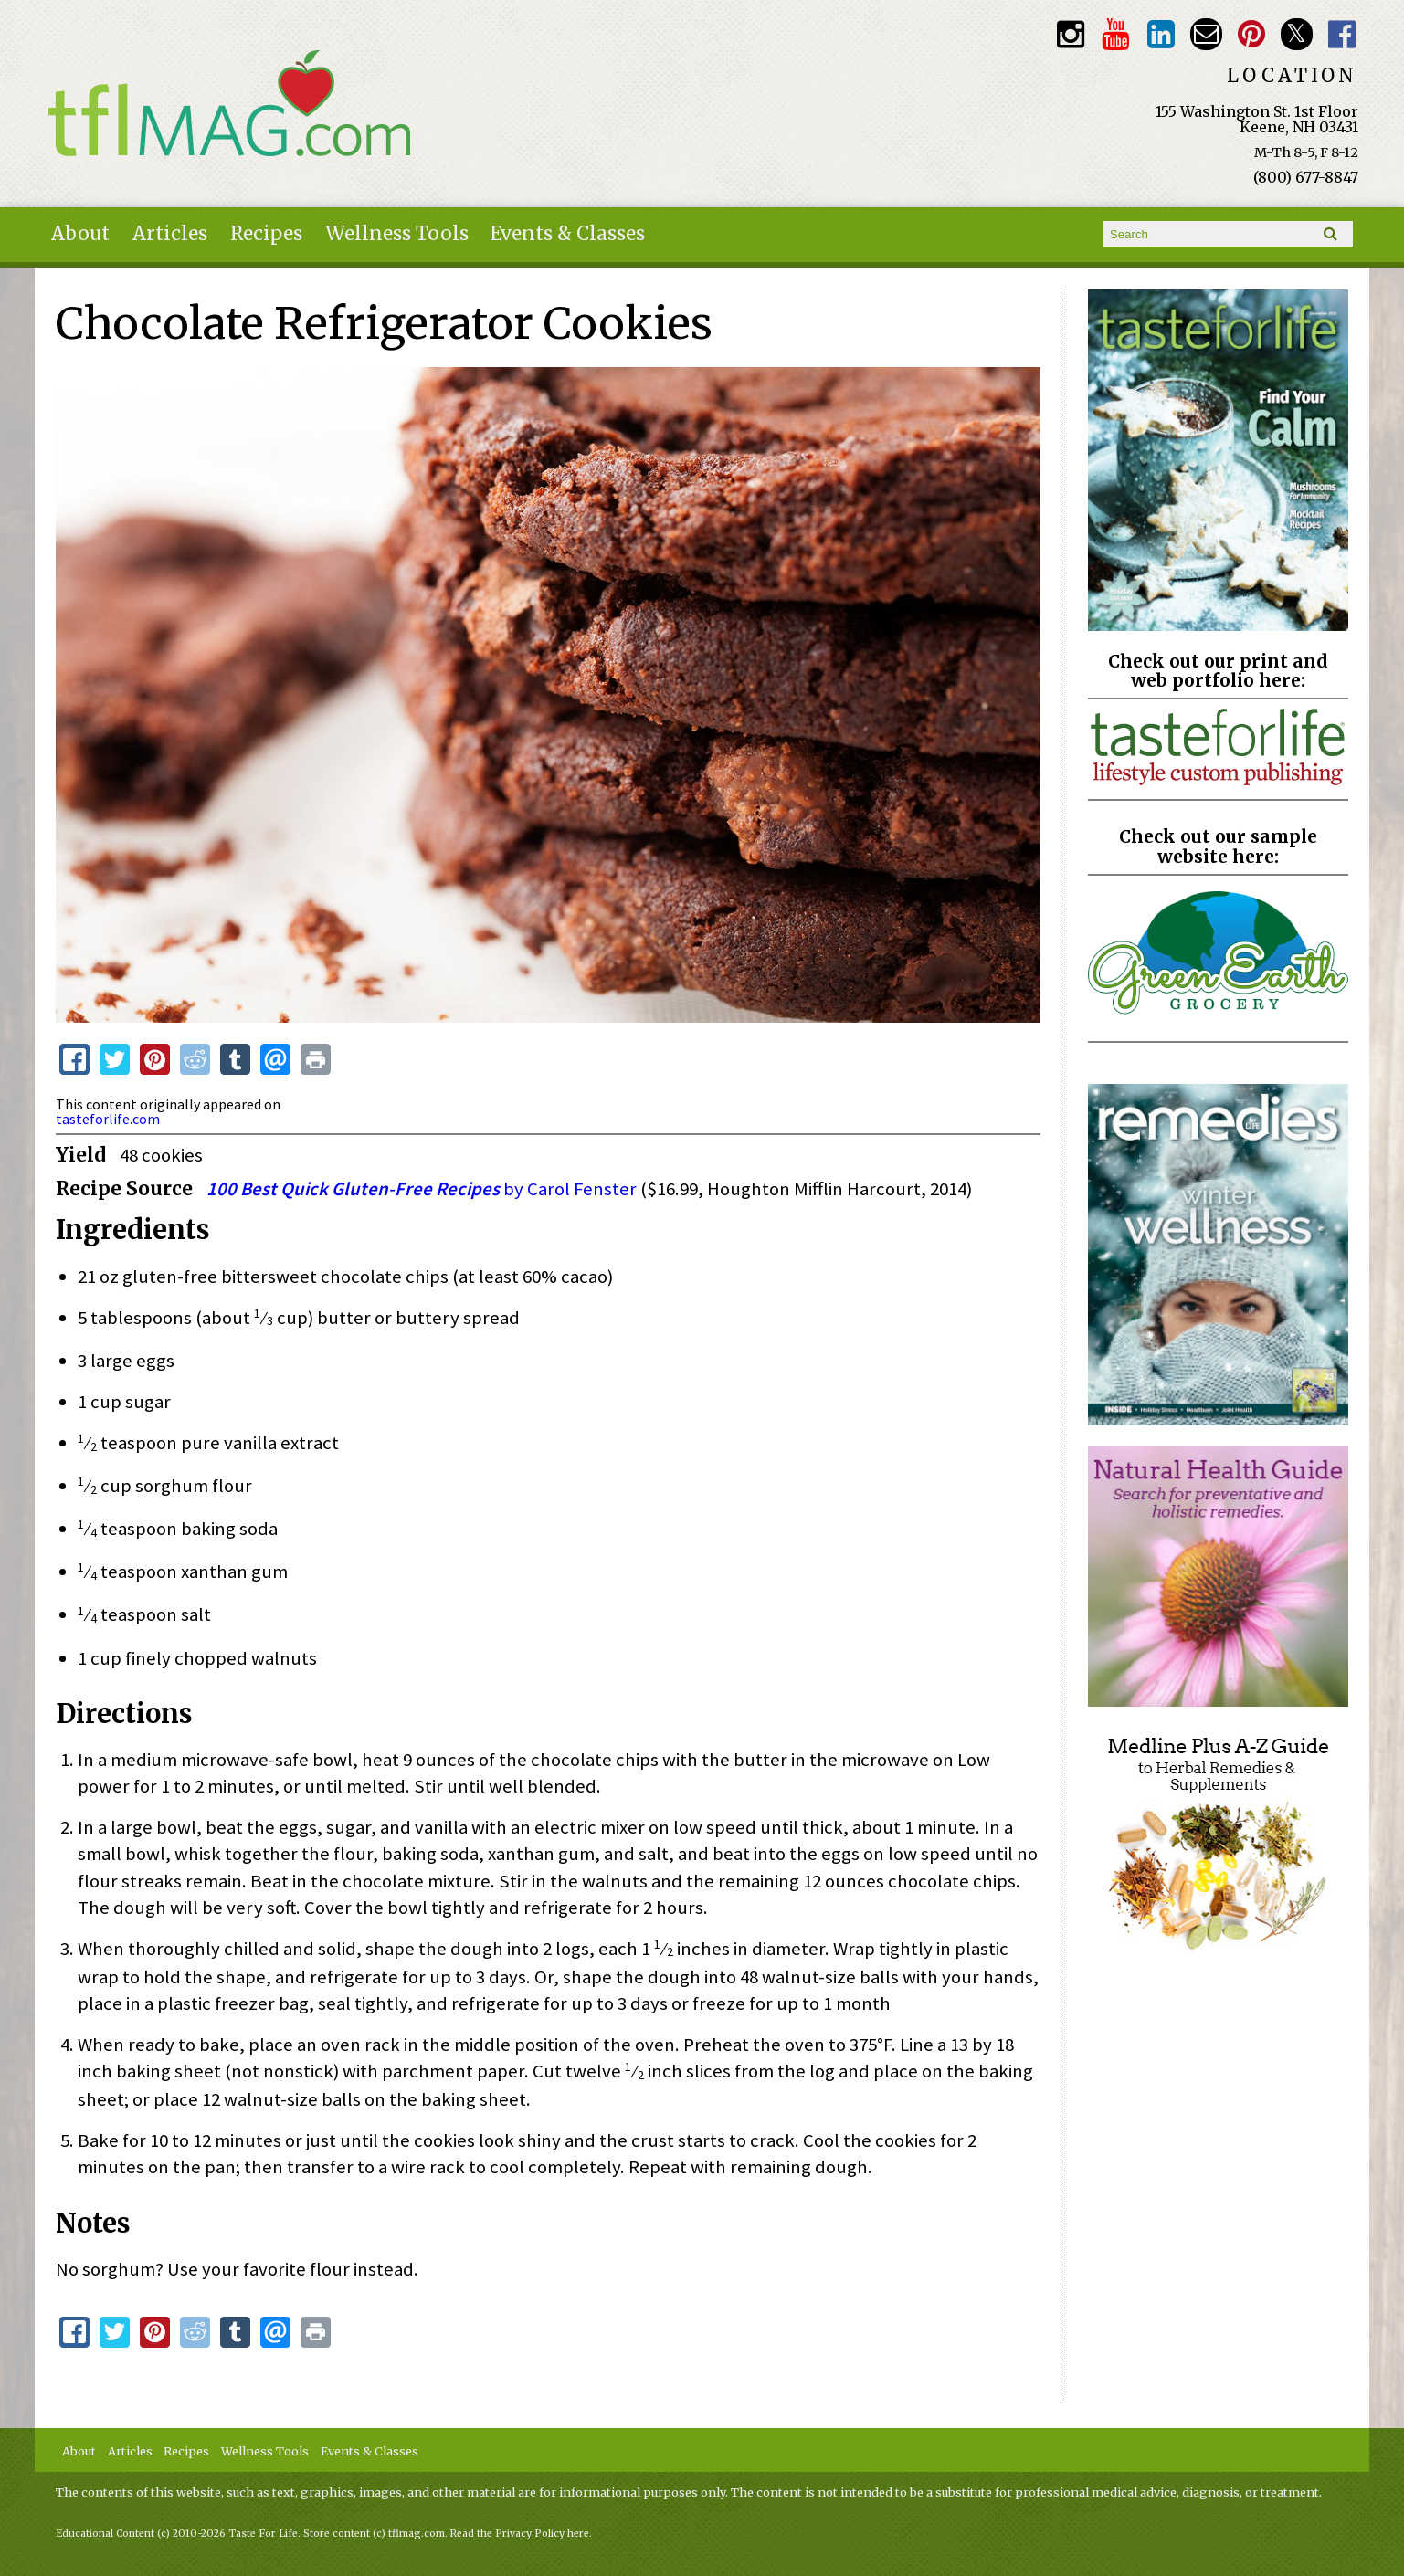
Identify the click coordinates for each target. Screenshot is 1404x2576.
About (80, 234)
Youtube (1116, 34)
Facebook (1341, 34)
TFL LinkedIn (1161, 34)
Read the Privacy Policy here (519, 2533)
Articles (169, 234)
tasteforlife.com (108, 1118)
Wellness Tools (397, 234)
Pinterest (1251, 34)
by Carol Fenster (421, 1189)
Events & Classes (568, 234)
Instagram (1070, 34)
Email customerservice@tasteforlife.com (1206, 34)
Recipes (266, 234)
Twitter (1297, 34)
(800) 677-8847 (1305, 177)
